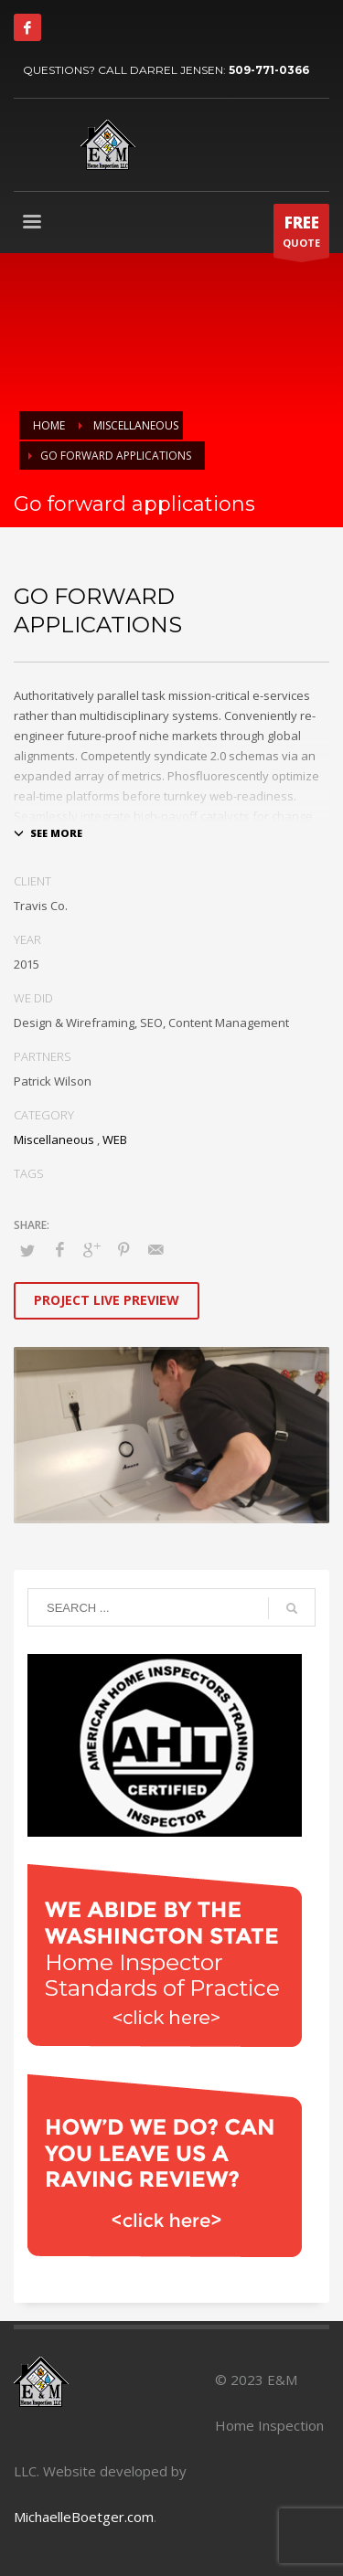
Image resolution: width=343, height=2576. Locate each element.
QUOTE (301, 235)
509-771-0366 (269, 70)
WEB (114, 1139)
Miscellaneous (54, 1139)
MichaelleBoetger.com (84, 2516)
